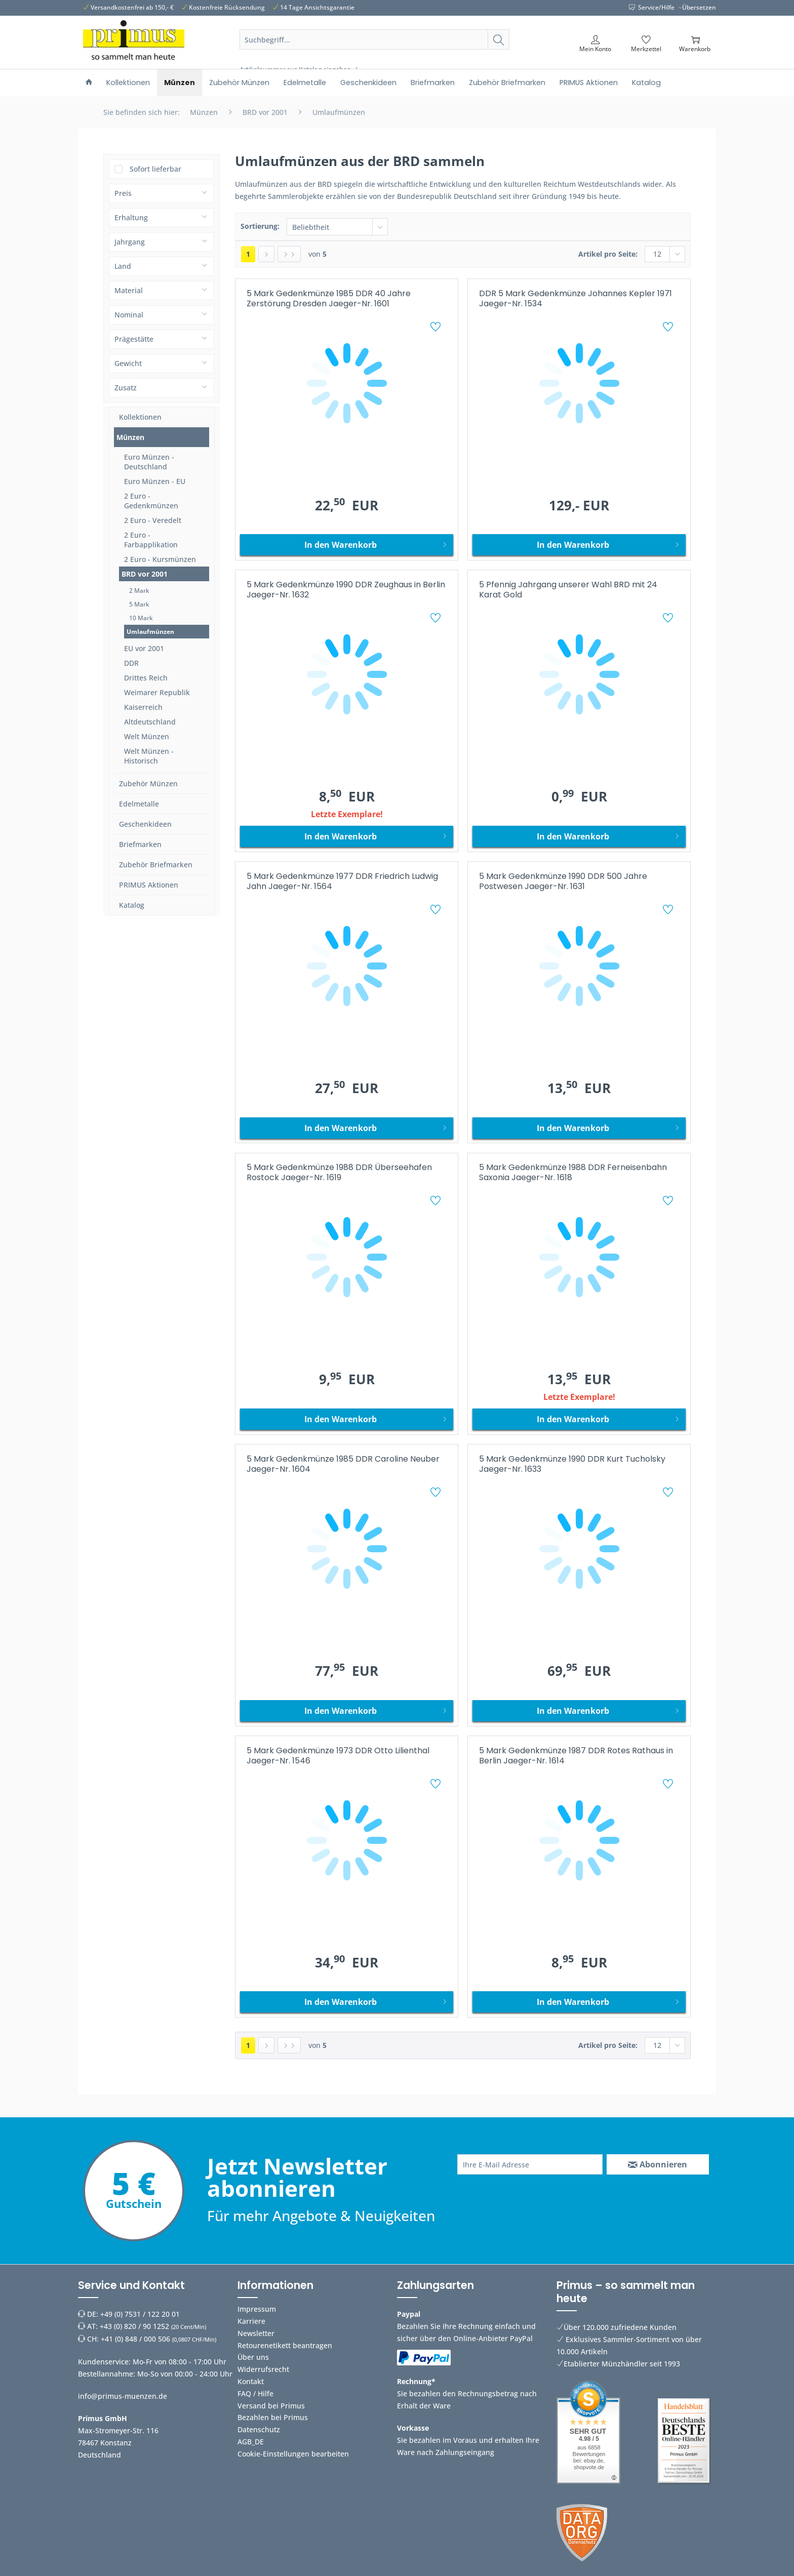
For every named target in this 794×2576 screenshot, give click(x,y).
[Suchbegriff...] (375, 39)
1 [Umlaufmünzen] (248, 254)
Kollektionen (140, 417)
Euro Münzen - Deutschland (149, 461)
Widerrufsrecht (263, 2369)
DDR (131, 663)
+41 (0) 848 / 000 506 (135, 2339)
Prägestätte (133, 339)
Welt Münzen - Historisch (149, 756)
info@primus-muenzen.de (122, 2396)
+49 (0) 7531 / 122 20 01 (140, 2314)
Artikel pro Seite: (608, 254)
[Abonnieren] (658, 2164)
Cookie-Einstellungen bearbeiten (293, 2454)
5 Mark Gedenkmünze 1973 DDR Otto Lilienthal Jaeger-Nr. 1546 (338, 1756)
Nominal (128, 314)
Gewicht (128, 363)
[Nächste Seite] (266, 254)
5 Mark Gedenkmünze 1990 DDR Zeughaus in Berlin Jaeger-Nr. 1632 (346, 590)
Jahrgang (129, 242)
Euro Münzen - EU (154, 481)
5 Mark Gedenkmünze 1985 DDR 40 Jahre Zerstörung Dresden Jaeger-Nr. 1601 (329, 299)
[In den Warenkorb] (346, 544)
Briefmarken (140, 844)
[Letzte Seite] (289, 254)
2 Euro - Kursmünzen (160, 559)
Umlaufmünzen (150, 631)
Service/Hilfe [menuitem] (652, 7)
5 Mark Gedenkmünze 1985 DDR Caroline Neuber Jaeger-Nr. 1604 (343, 1464)
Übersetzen (699, 7)
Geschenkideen (145, 824)
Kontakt (250, 2381)
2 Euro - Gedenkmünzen (151, 500)
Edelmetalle (139, 804)
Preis (123, 193)
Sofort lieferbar (155, 169)
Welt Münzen (146, 736)
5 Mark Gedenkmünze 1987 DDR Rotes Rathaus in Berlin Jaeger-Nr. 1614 (576, 1756)
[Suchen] (498, 39)
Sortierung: (260, 226)
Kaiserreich (143, 707)
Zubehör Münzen (148, 783)
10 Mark (141, 618)
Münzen (130, 437)
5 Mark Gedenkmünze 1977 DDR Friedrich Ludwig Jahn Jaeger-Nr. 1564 (342, 881)
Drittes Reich (146, 677)
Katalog (131, 905)
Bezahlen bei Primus (272, 2417)
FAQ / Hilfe (255, 2393)
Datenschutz (258, 2429)
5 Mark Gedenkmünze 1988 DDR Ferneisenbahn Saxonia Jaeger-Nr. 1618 (573, 1172)
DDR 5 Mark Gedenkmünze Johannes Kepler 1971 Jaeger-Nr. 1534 (575, 299)
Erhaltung (131, 217)
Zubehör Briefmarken (155, 864)
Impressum (256, 2309)
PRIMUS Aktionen (148, 885)
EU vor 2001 (144, 648)
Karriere (251, 2321)
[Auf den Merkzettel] (436, 328)
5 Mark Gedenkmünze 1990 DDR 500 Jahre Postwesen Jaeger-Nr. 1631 (563, 881)
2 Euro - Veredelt (152, 520)
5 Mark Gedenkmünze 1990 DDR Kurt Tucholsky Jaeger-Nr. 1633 (572, 1464)
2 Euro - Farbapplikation (151, 539)
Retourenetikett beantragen (284, 2345)
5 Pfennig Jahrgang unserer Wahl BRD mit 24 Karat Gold (568, 590)
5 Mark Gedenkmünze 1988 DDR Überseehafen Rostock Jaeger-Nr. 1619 (339, 1172)
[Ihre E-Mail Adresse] (530, 2164)
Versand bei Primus (271, 2405)
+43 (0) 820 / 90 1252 (134, 2326)
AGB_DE (250, 2441)
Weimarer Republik (157, 692)
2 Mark (139, 590)
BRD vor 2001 (145, 574)
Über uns (253, 2357)
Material (128, 290)
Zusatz (125, 387)
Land (122, 266)
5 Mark (139, 604)
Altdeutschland (150, 722)
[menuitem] (375, 51)
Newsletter (255, 2333)
